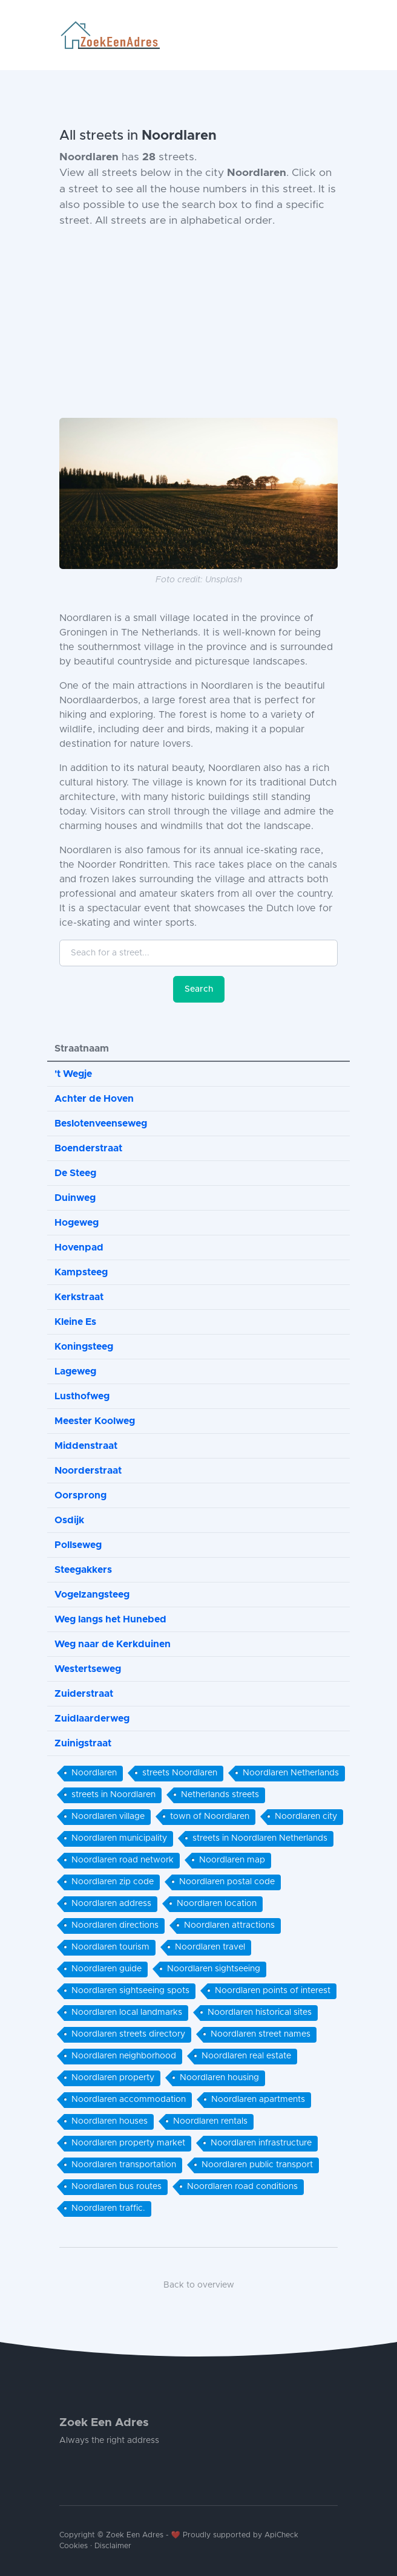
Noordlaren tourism (110, 1947)
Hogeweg (76, 1223)
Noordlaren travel (210, 1947)
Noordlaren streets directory (128, 2034)
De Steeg (75, 1173)
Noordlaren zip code (112, 1882)
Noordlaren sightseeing (213, 1969)
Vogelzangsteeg (92, 1594)
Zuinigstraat (82, 1743)
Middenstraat (85, 1446)
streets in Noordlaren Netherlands (259, 1838)
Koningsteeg (83, 1346)
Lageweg (75, 1371)
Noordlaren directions (115, 1925)
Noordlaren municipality (119, 1838)
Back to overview (198, 2285)
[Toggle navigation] (333, 35)
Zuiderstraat (83, 1694)
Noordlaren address (111, 1903)
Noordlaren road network (122, 1860)
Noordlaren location (217, 1903)
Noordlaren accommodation (128, 2099)
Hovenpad (78, 1247)
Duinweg (75, 1198)
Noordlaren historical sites (260, 2012)
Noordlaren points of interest (272, 1990)
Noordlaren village (108, 1816)
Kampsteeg (81, 1272)
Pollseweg (78, 1545)
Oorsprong (80, 1495)
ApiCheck (281, 2535)
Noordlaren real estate (246, 2056)
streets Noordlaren (179, 1773)
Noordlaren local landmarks (126, 2012)
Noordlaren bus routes (116, 2186)
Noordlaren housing (219, 2077)
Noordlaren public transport (257, 2165)
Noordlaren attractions (229, 1925)
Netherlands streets (220, 1795)
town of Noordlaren (209, 1816)
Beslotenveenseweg (100, 1123)
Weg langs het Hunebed (110, 1619)
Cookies (73, 2546)
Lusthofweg (82, 1396)
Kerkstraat (78, 1297)
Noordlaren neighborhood (123, 2056)
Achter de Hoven (94, 1099)
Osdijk (69, 1520)
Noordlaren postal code (227, 1882)
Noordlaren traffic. (108, 2208)
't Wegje (73, 1074)
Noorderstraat (88, 1470)
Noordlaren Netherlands (291, 1773)
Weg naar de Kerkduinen (112, 1644)
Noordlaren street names (260, 2034)
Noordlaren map (232, 1860)
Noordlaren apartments (258, 2099)
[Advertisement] (198, 323)
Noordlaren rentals (210, 2121)
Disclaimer (112, 2546)
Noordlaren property (112, 2077)
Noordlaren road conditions (242, 2186)
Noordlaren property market (128, 2143)
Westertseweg (87, 1669)
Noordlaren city (306, 1816)
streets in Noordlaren (113, 1795)
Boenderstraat (88, 1148)
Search (199, 989)
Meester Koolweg (94, 1421)
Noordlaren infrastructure (261, 2143)
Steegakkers (83, 1570)
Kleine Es (75, 1322)
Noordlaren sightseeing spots (130, 1990)
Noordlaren (94, 1773)
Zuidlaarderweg (92, 1718)
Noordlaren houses (109, 2121)
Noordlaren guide (106, 1969)
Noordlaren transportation (123, 2165)
